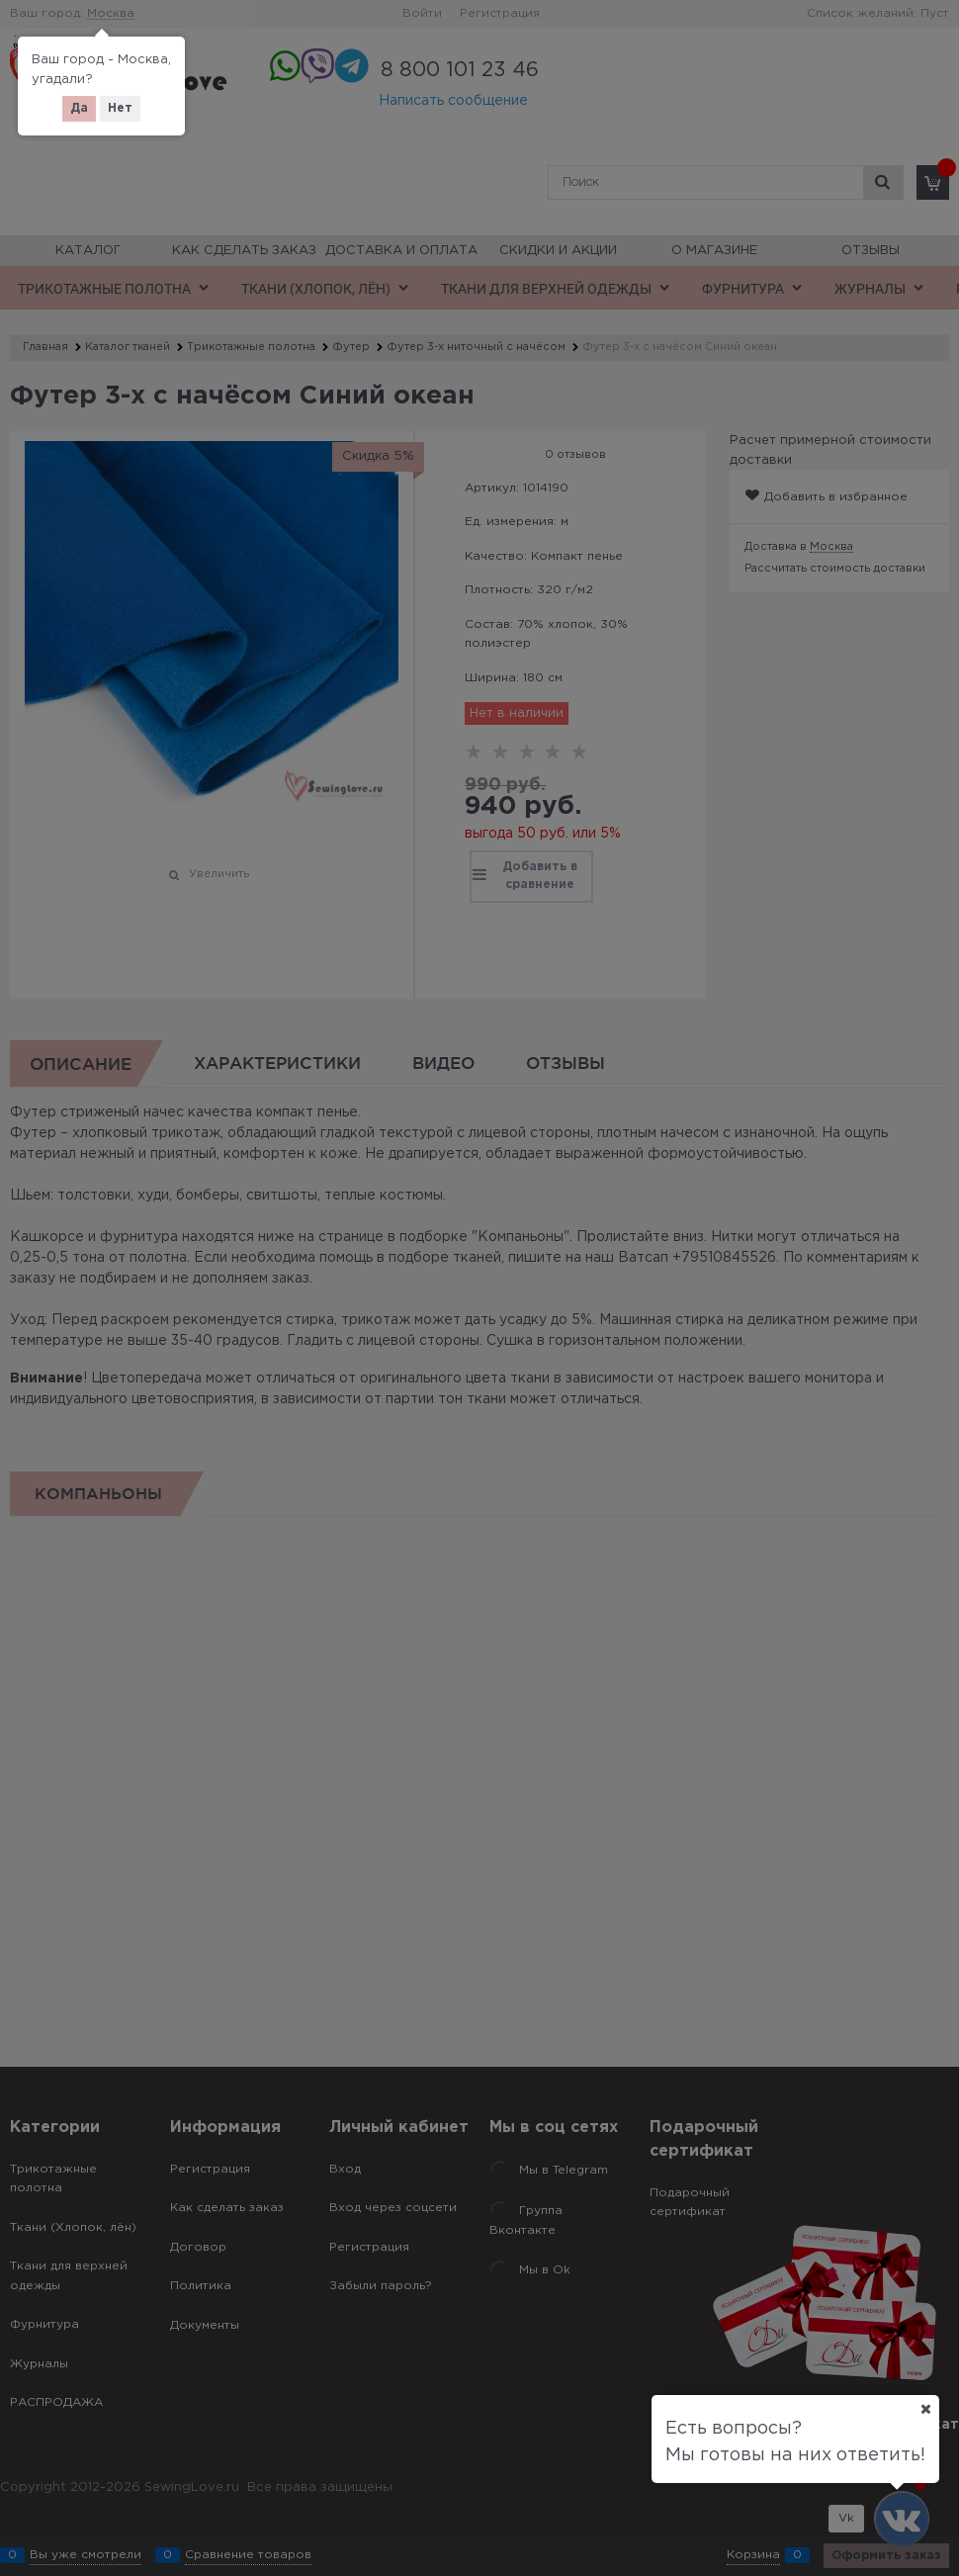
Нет (120, 108)
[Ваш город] (925, 2409)
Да (79, 108)
